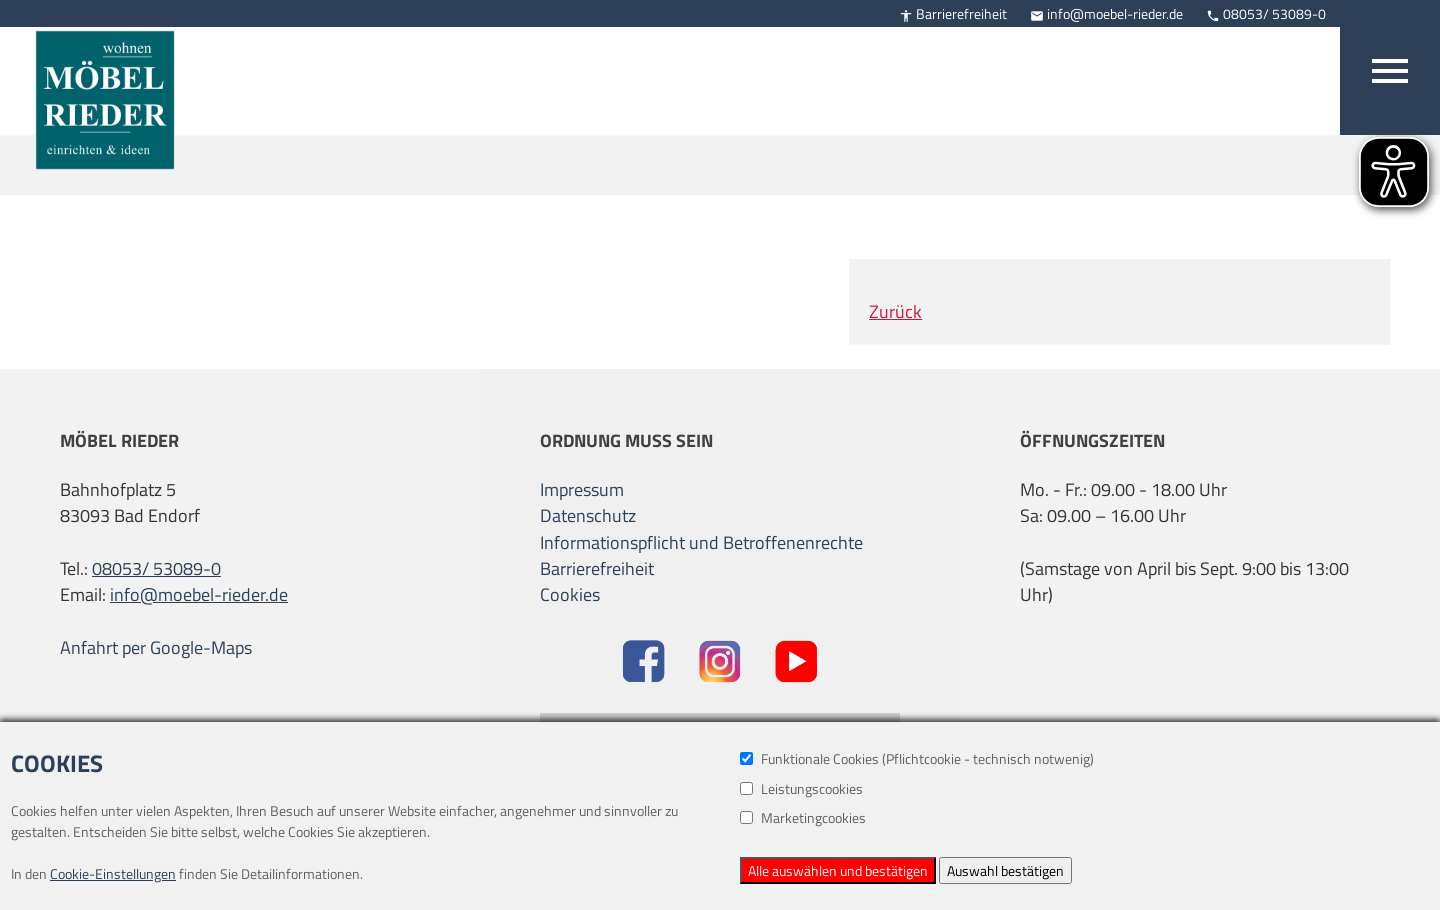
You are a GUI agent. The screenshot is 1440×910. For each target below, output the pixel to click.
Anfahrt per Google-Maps (156, 648)
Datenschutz (588, 516)
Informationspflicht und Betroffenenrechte (701, 543)
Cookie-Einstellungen (113, 873)
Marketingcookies (803, 817)
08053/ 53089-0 (1266, 13)
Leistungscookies (801, 788)
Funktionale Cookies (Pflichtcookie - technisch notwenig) (917, 758)
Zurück (895, 311)
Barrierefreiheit (953, 13)
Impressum (582, 490)
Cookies (570, 594)
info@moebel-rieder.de (1106, 13)
